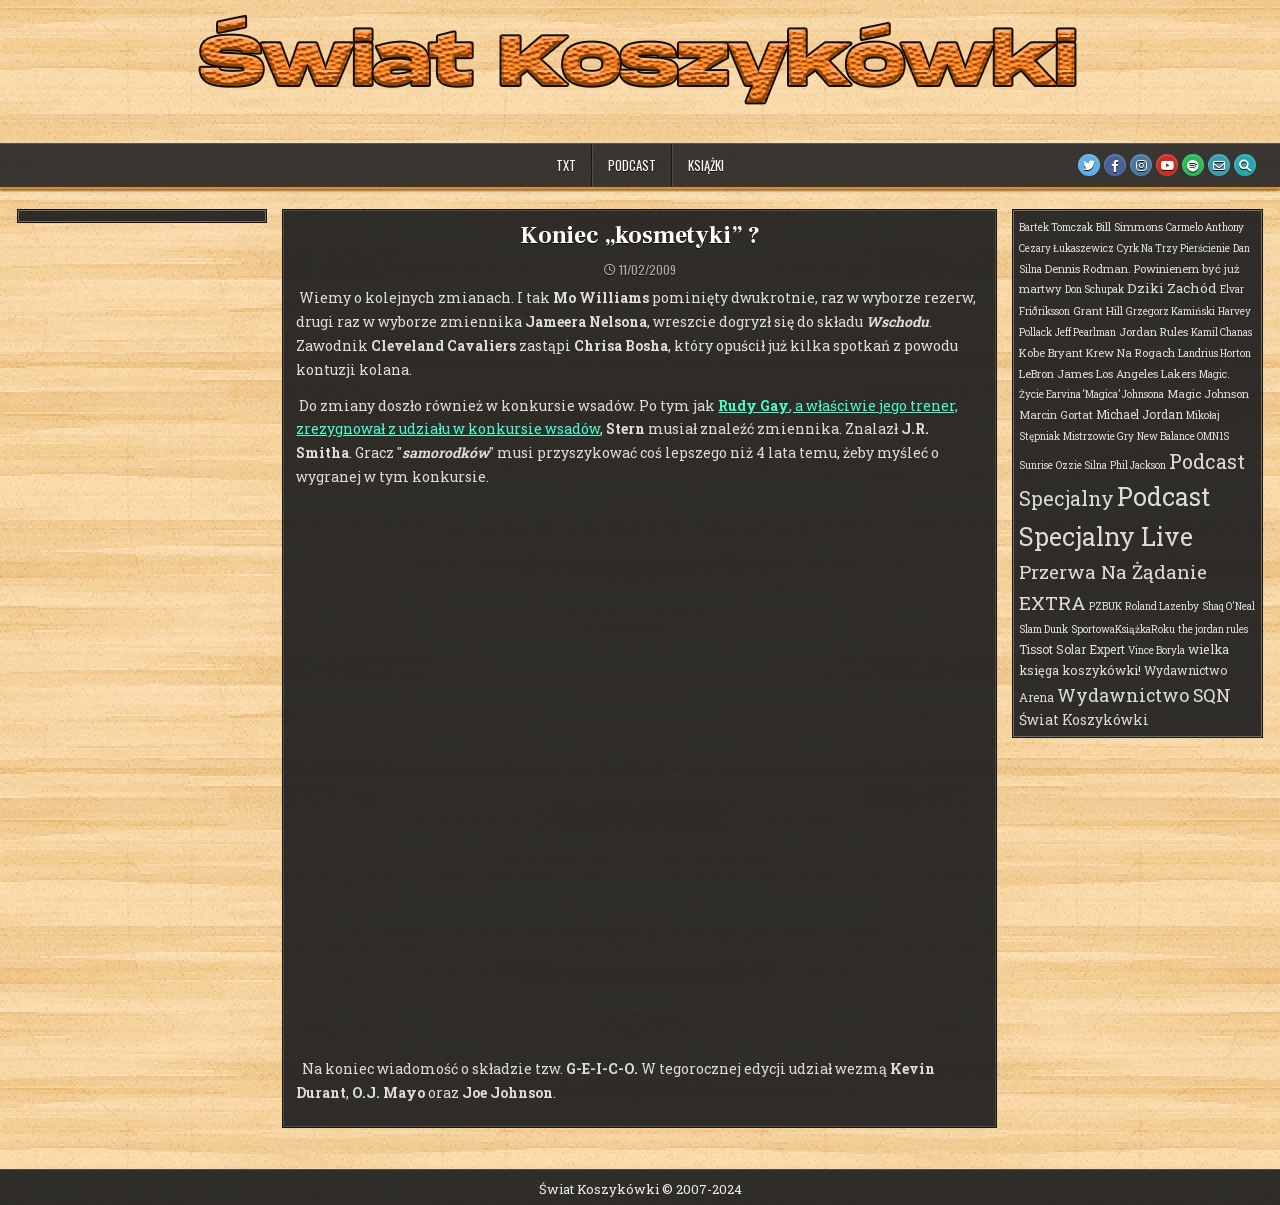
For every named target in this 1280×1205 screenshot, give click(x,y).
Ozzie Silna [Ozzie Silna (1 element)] (1081, 465)
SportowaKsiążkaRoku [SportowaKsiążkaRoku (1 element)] (1123, 629)
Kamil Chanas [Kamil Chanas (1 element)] (1221, 332)
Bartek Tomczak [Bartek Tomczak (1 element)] (1056, 227)
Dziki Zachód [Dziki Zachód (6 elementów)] (1172, 288)
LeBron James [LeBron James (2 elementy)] (1056, 373)
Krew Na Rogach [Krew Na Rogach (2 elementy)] (1130, 352)
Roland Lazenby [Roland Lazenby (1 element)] (1162, 606)
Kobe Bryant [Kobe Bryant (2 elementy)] (1051, 352)
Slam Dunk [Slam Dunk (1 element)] (1043, 629)
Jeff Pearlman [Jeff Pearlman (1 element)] (1085, 332)
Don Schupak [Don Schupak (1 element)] (1094, 289)
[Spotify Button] (1193, 165)
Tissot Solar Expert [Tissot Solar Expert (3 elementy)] (1072, 649)
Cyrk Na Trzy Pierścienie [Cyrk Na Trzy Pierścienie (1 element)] (1173, 248)
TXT (566, 165)
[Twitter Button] (1089, 165)
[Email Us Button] (1219, 165)
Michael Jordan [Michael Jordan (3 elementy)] (1139, 414)
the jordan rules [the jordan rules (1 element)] (1213, 629)
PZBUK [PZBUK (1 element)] (1105, 606)
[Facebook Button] (1115, 165)
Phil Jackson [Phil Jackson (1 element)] (1138, 465)
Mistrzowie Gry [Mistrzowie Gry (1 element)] (1098, 436)
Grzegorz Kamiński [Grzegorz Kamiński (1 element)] (1170, 311)
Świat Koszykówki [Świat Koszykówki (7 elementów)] (1084, 719)
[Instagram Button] (1141, 165)
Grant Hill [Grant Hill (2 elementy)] (1098, 310)
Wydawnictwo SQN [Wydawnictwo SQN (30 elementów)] (1144, 695)
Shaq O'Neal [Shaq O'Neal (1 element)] (1228, 606)
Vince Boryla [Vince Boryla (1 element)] (1156, 650)
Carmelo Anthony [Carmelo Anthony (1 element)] (1205, 227)
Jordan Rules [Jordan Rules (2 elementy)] (1153, 331)
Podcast (632, 165)
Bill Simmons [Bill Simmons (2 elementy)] (1129, 226)
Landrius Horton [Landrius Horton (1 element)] (1214, 353)
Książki (706, 165)
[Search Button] (1245, 165)
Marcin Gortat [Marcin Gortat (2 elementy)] (1056, 414)
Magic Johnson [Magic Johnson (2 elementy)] (1208, 393)
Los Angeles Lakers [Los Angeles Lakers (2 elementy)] (1146, 373)
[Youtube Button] (1167, 165)
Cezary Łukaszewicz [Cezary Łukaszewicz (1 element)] (1066, 248)
